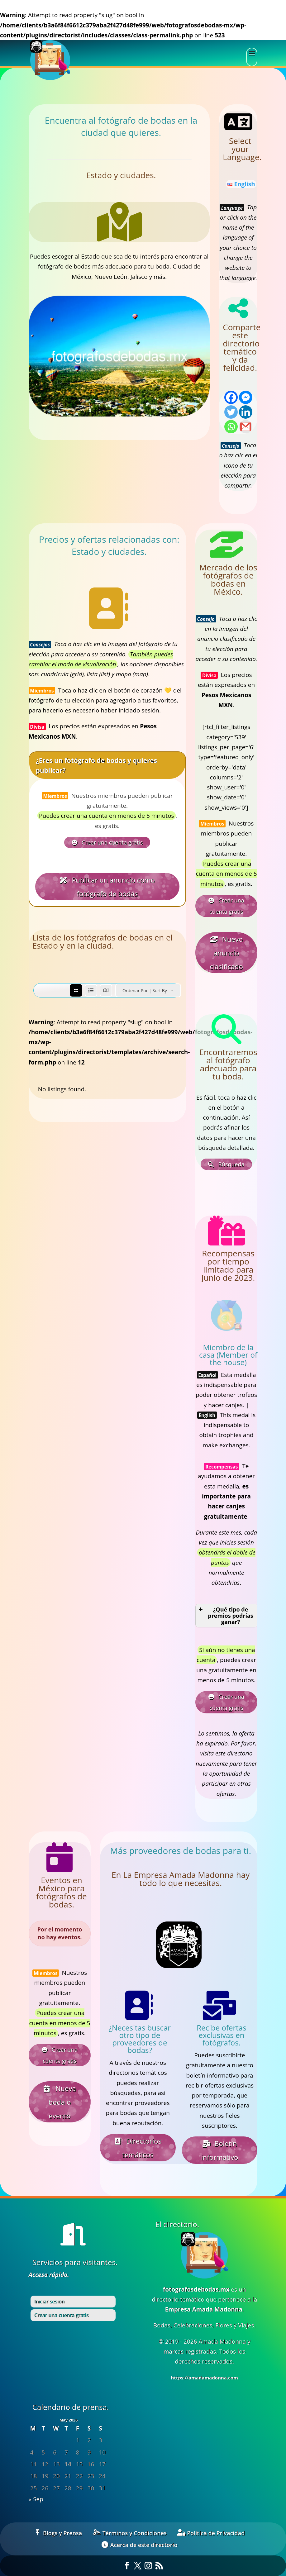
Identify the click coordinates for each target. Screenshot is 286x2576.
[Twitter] (231, 412)
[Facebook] (231, 397)
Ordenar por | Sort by (144, 990)
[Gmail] (245, 426)
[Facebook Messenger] (245, 397)
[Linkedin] (245, 412)
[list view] (91, 990)
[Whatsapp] (231, 426)
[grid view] (76, 990)
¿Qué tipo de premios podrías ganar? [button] (225, 1616)
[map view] (106, 990)
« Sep (36, 2499)
